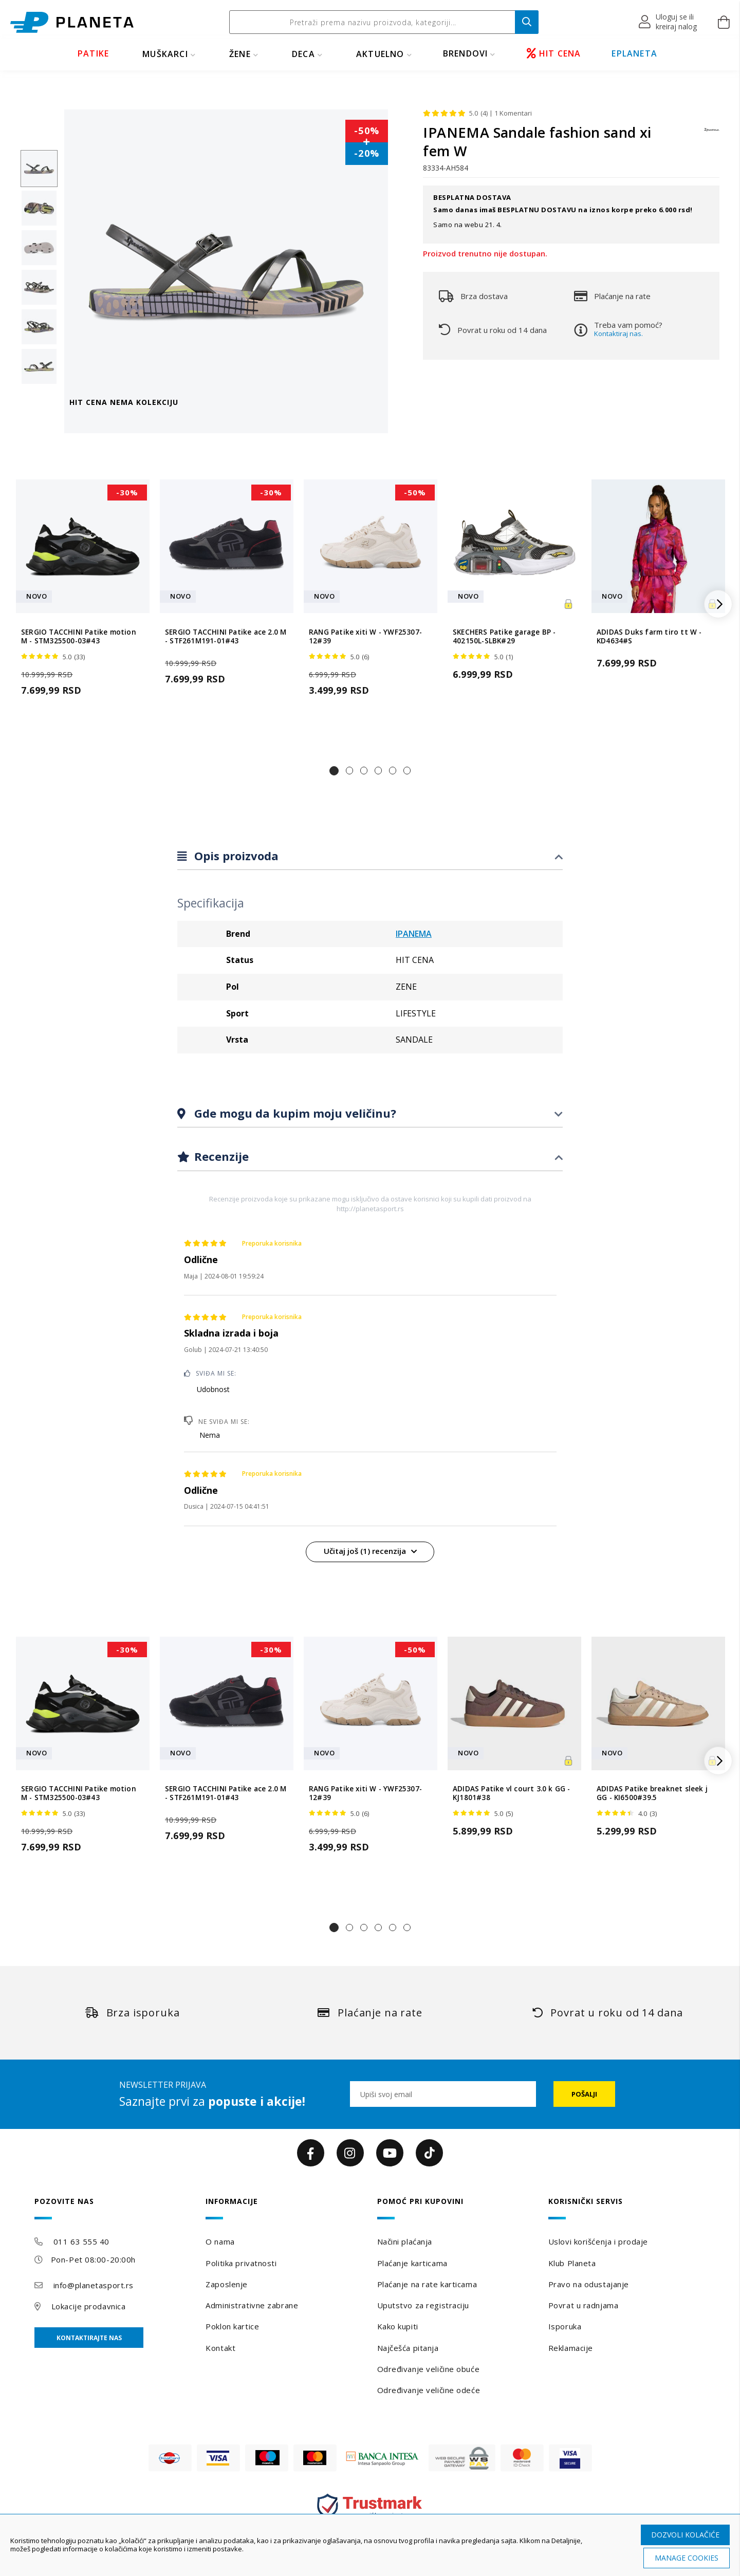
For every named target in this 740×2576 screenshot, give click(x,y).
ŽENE (240, 54)
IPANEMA (414, 933)
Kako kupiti (397, 2326)
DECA (303, 54)
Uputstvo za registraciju (423, 2305)
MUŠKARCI (165, 54)
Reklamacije (570, 2348)
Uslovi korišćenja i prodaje (598, 2241)
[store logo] (72, 22)
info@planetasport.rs (93, 2285)
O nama (220, 2241)
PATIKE (93, 53)
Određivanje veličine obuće (428, 2369)
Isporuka (564, 2326)
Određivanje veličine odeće (428, 2390)
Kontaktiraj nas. (618, 333)
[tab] (370, 856)
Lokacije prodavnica (88, 2306)
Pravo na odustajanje (588, 2284)
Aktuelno (380, 54)
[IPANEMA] (711, 135)
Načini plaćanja (404, 2241)
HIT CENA (554, 53)
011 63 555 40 (81, 2241)
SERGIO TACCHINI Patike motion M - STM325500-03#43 (78, 636)
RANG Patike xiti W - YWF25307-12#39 (365, 636)
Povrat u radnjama (583, 2305)
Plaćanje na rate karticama (427, 2284)
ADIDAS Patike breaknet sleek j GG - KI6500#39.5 (652, 1793)
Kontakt (220, 2348)
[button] (668, 22)
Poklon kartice (232, 2326)
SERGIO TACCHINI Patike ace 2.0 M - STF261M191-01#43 (225, 636)
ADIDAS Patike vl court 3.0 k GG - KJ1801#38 (511, 1793)
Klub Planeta (572, 2263)
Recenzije (220, 1156)
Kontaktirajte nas (89, 2337)
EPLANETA (634, 53)
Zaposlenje (227, 2284)
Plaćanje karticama (412, 2263)
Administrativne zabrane (252, 2305)
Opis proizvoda (235, 855)
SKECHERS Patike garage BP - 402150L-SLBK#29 (504, 636)
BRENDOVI (465, 53)
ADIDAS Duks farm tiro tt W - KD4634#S (649, 636)
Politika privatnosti (241, 2263)
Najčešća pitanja (408, 2348)
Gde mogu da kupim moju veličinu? (293, 1113)
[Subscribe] (584, 2094)
